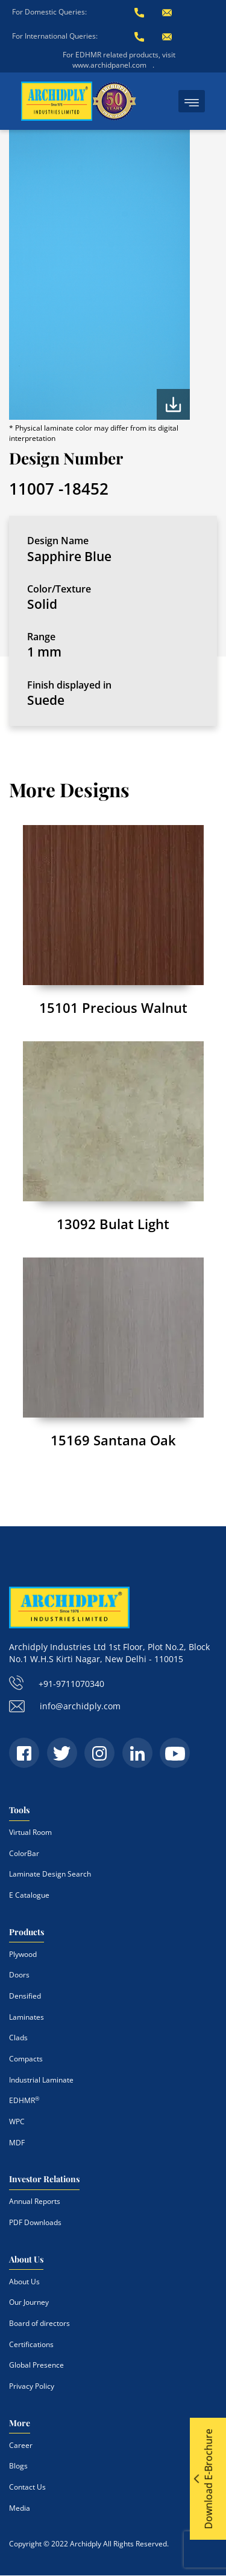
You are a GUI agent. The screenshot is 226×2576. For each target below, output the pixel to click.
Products (26, 1932)
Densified (25, 1996)
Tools (19, 1810)
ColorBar (24, 1853)
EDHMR (24, 2100)
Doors (19, 1975)
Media (19, 2508)
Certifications (31, 2344)
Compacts (26, 2059)
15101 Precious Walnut (113, 1007)
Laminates (26, 2017)
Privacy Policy (31, 2386)
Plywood (23, 1954)
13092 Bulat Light (113, 1224)
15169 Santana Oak (113, 1440)
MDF (17, 2143)
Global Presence (36, 2365)
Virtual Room (30, 1832)
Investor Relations (44, 2179)
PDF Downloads (35, 2222)
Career (21, 2445)
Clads (18, 2037)
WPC (17, 2121)
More (19, 2423)
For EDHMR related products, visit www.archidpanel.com (119, 60)
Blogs (18, 2466)
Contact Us (27, 2487)
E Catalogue (29, 1895)
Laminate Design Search (50, 1874)
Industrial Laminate (41, 2080)
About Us (26, 2259)
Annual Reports (34, 2201)
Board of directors (39, 2323)
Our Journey (29, 2302)
